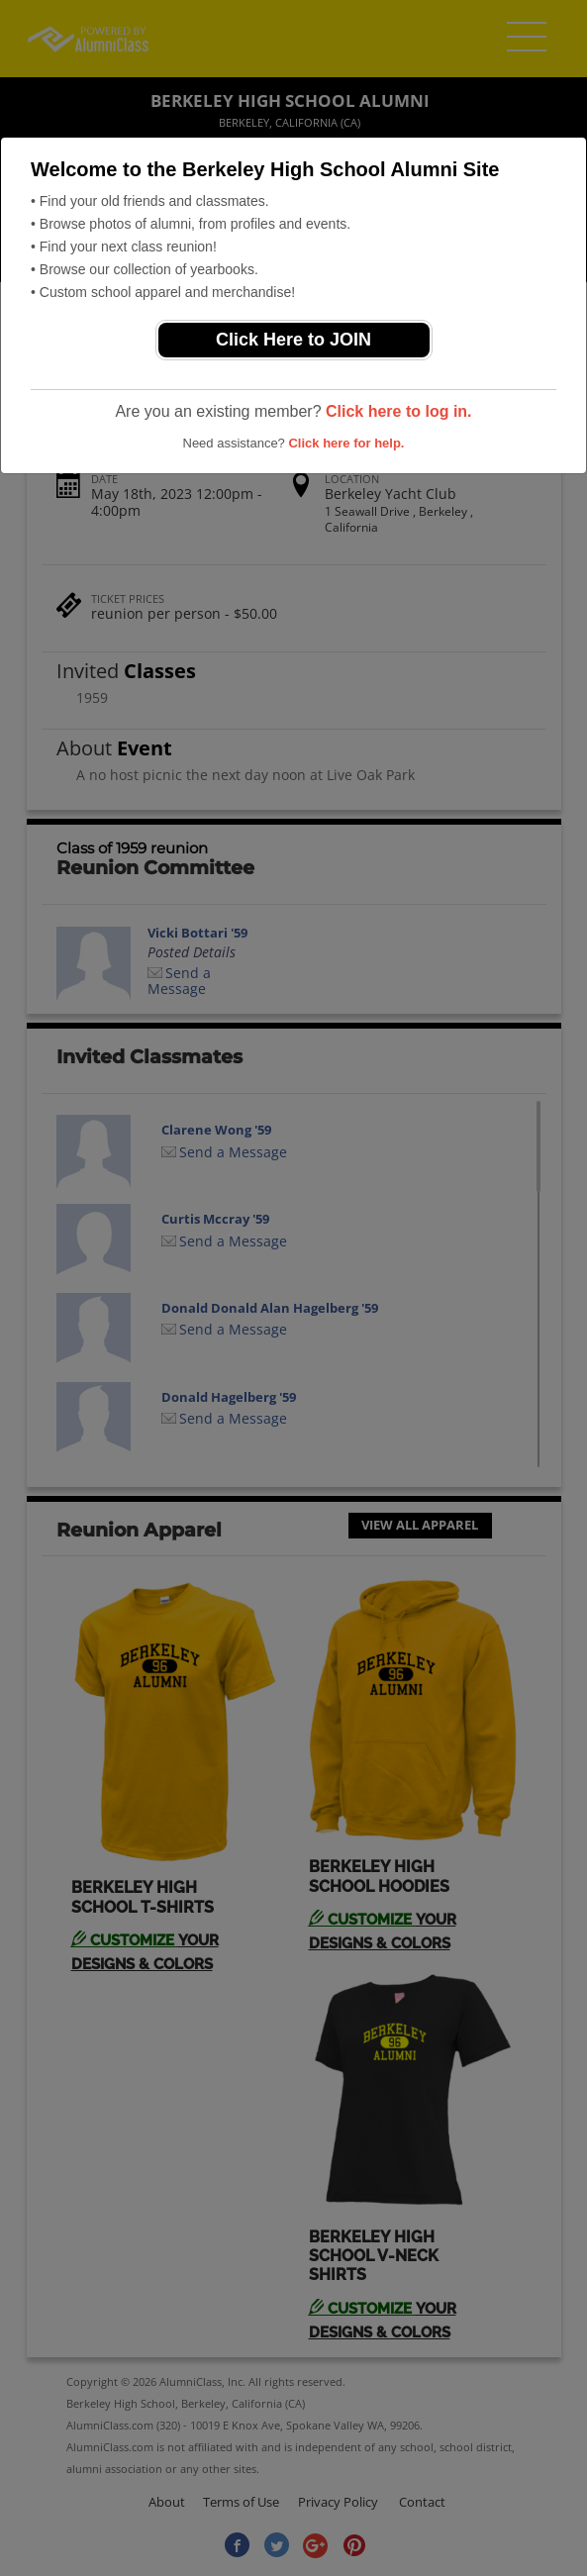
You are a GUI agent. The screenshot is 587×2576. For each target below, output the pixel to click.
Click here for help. (346, 443)
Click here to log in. (399, 411)
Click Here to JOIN (293, 339)
